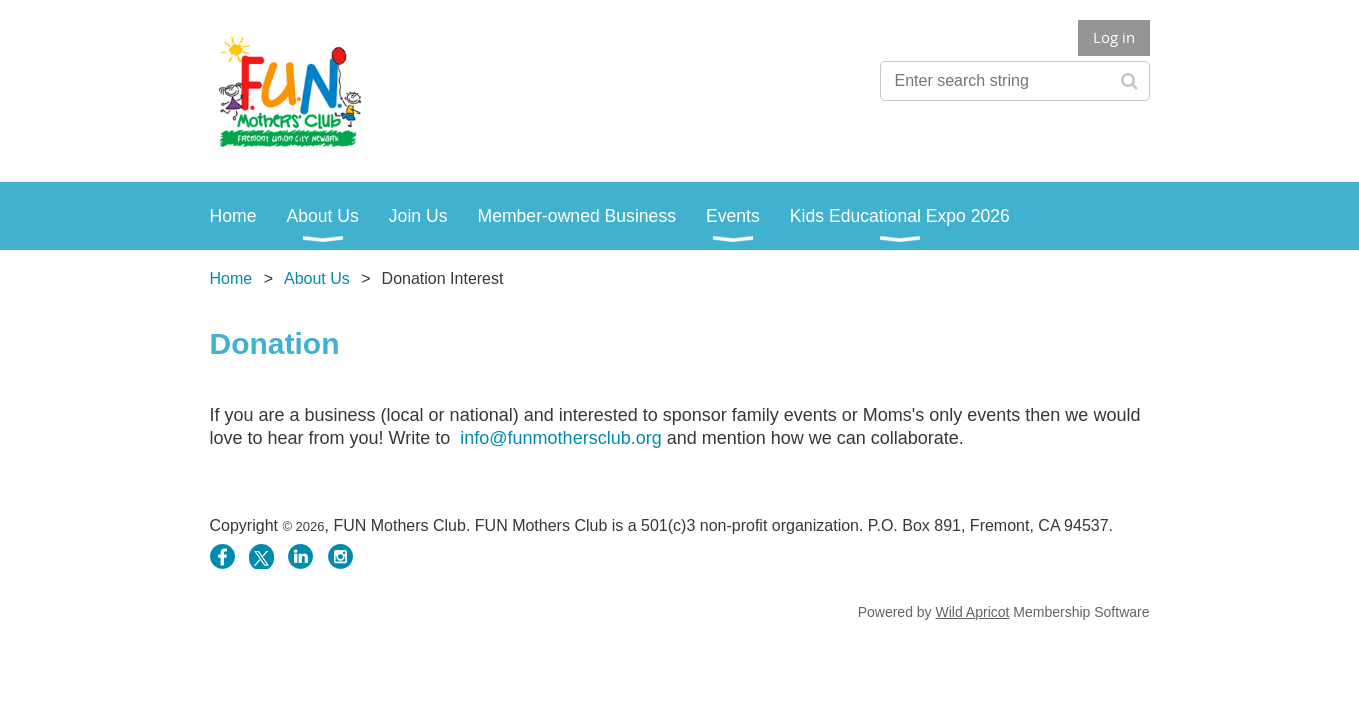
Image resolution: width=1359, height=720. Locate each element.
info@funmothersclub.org (560, 438)
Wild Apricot (973, 612)
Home (231, 278)
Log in (1114, 37)
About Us (317, 278)
